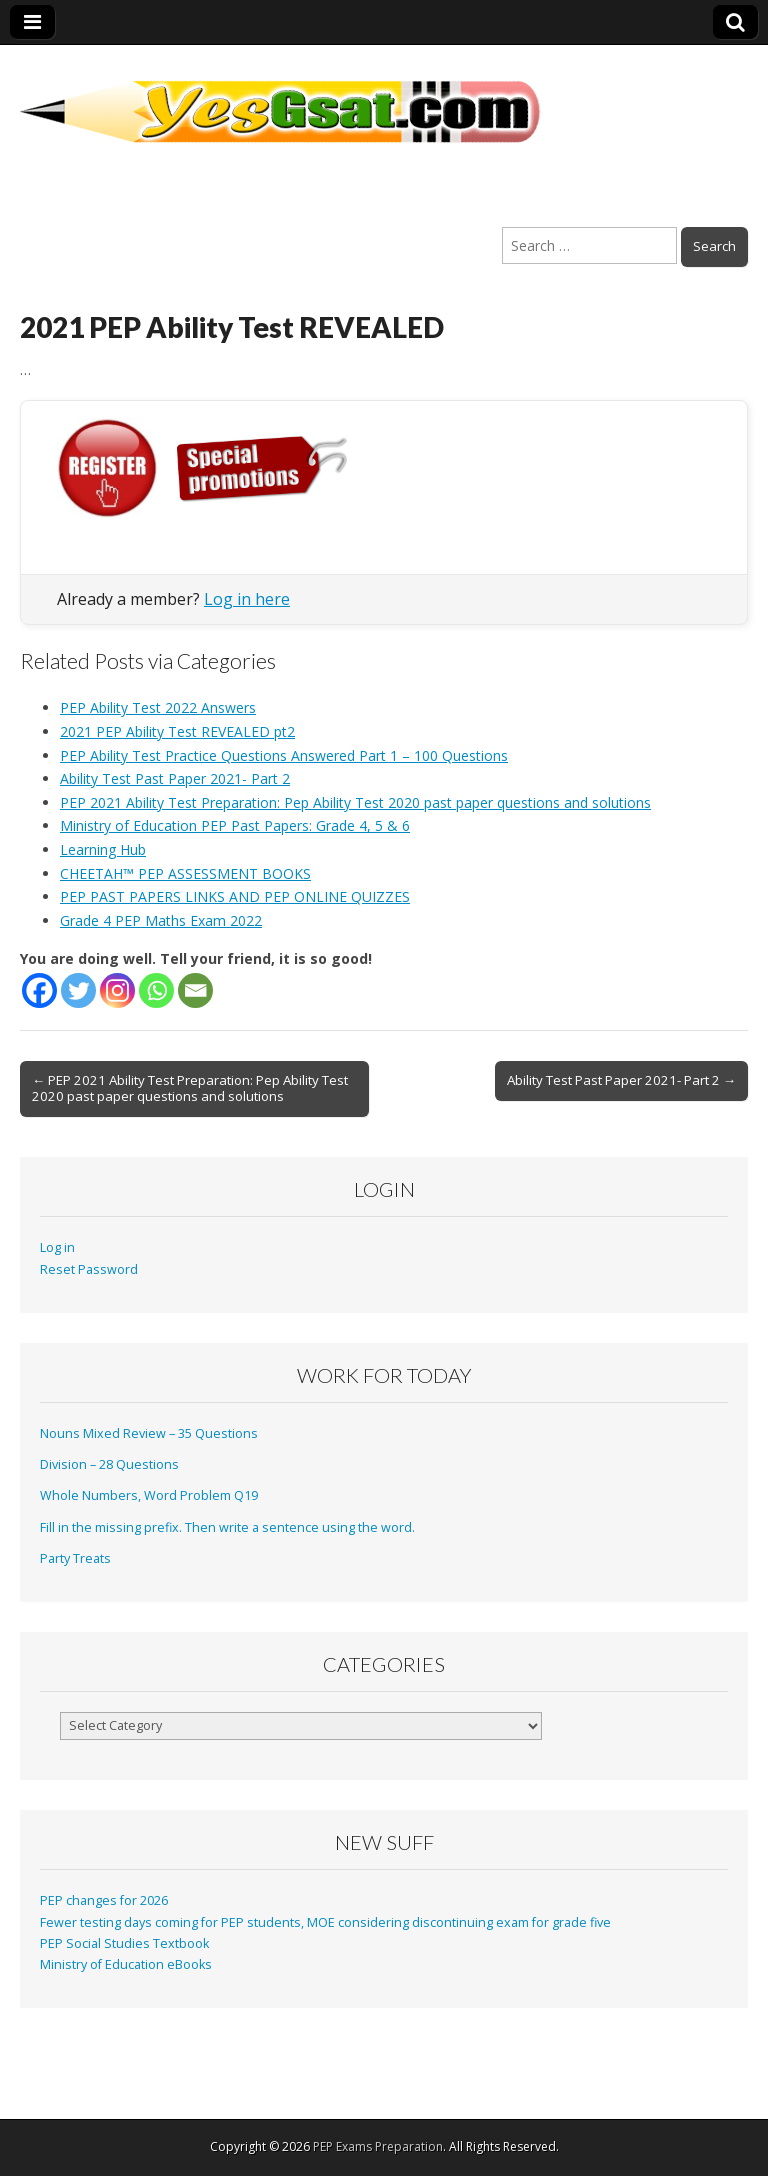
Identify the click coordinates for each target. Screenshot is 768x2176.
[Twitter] (78, 990)
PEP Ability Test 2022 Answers (158, 707)
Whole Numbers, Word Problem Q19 (149, 1495)
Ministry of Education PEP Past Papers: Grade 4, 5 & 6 (235, 825)
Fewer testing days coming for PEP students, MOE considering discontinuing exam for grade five (325, 1922)
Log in (57, 1247)
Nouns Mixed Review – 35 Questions (149, 1433)
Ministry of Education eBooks (126, 1964)
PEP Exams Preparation (378, 2146)
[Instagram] (117, 990)
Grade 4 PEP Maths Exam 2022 (161, 920)
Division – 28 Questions (109, 1464)
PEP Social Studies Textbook (124, 1943)
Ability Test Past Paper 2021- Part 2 (175, 778)
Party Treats (75, 1558)
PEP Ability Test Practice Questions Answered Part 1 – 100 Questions (284, 755)
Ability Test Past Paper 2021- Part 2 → (621, 1080)
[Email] (195, 990)
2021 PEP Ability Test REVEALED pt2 (177, 731)
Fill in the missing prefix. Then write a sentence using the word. (227, 1527)
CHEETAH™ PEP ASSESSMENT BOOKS (185, 873)
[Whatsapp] (156, 990)
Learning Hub (103, 849)
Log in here (247, 599)
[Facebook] (39, 990)
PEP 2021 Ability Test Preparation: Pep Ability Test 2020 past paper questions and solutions (355, 802)
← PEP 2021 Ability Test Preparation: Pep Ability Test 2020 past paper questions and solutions (190, 1088)
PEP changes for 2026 (104, 1900)
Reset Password (89, 1269)
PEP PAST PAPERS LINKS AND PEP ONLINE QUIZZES (235, 896)
